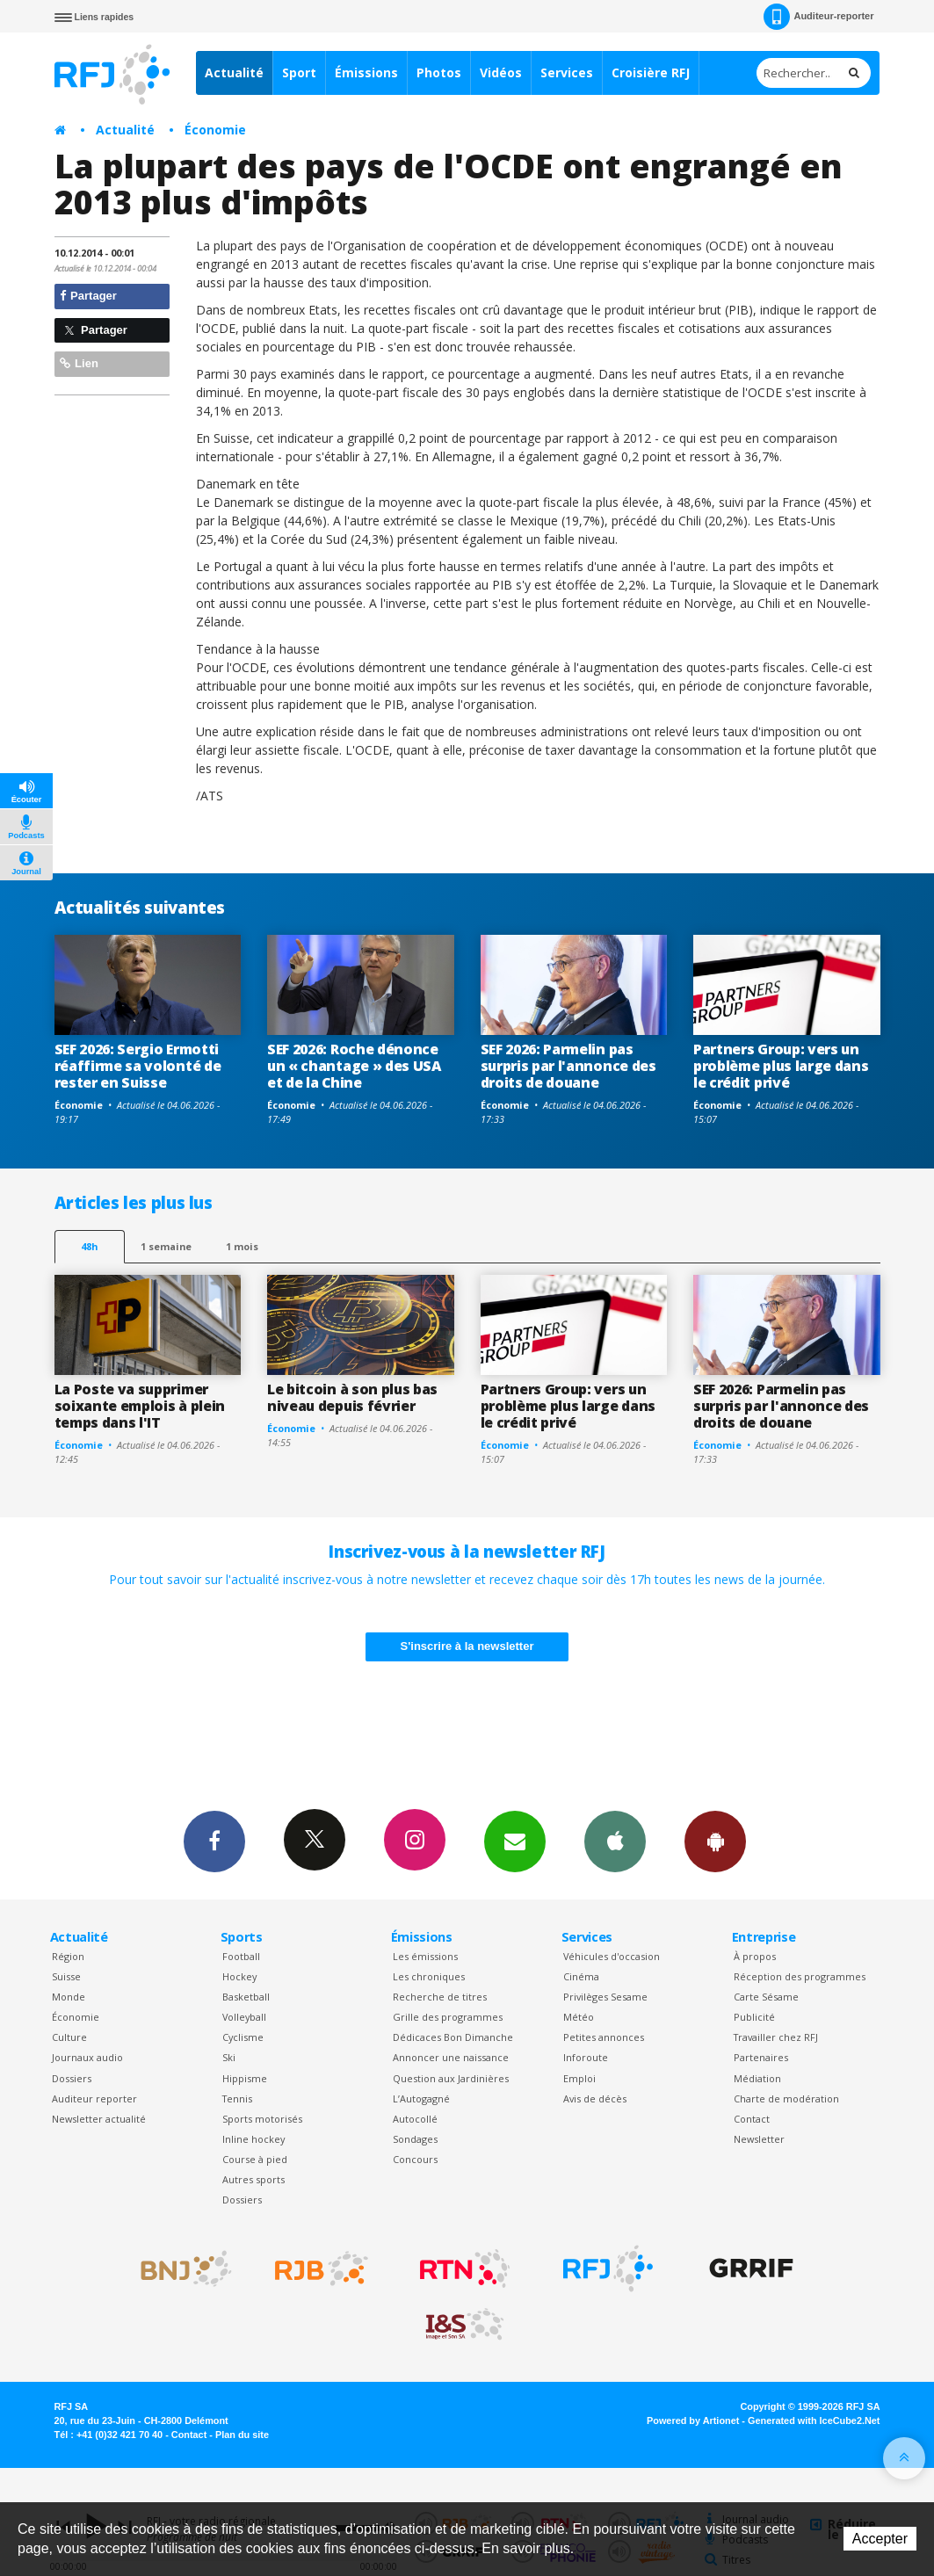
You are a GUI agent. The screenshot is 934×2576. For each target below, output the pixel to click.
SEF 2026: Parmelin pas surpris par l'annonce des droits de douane (568, 1065)
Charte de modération (786, 2098)
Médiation (757, 2078)
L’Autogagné (421, 2098)
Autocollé (415, 2118)
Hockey (239, 1976)
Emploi (579, 2078)
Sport (299, 72)
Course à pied (254, 2159)
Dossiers (71, 2078)
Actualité (234, 72)
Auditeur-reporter (818, 17)
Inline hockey (253, 2139)
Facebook (214, 1840)
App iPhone (615, 1840)
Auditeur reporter (94, 2098)
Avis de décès (594, 2098)
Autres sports (253, 2179)
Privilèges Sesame (605, 1996)
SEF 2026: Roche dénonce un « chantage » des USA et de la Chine (354, 1065)
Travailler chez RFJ (776, 2037)
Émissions (366, 72)
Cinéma (581, 1976)
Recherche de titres (440, 1996)
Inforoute (585, 2057)
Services (566, 72)
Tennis (237, 2098)
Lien (79, 363)
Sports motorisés (262, 2118)
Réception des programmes (799, 1976)
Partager (88, 295)
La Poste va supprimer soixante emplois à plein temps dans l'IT (139, 1405)
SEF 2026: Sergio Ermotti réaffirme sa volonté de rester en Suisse (137, 1065)
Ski (228, 2057)
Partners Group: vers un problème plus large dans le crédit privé (780, 1065)
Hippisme (244, 2078)
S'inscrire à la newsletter (467, 1646)
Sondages (415, 2139)
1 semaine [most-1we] (166, 1246)
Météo (578, 2016)
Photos (438, 72)
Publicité (754, 2016)
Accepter (880, 2538)
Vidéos (501, 72)
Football (241, 1956)
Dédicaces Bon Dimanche (453, 2037)
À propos (755, 1956)
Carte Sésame (766, 1996)
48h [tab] (89, 1246)
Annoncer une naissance (451, 2057)
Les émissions (425, 1956)
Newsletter (759, 2139)
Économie (215, 129)
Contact (752, 2118)
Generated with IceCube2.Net (814, 2420)
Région (68, 1956)
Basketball (246, 1996)
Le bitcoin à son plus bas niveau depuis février (352, 1397)
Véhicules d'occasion (611, 1956)
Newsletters (515, 1840)
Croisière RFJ (651, 72)
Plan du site (242, 2434)
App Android (715, 1840)
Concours (415, 2159)
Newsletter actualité (99, 2118)
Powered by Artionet (693, 2420)
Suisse (66, 1976)
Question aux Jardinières (451, 2078)
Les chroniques (429, 1976)
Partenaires (761, 2057)
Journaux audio (87, 2057)
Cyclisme (243, 2037)
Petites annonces (603, 2037)
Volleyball (244, 2016)
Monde (68, 1996)
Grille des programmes (448, 2016)
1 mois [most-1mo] (242, 1246)
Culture (69, 2037)
